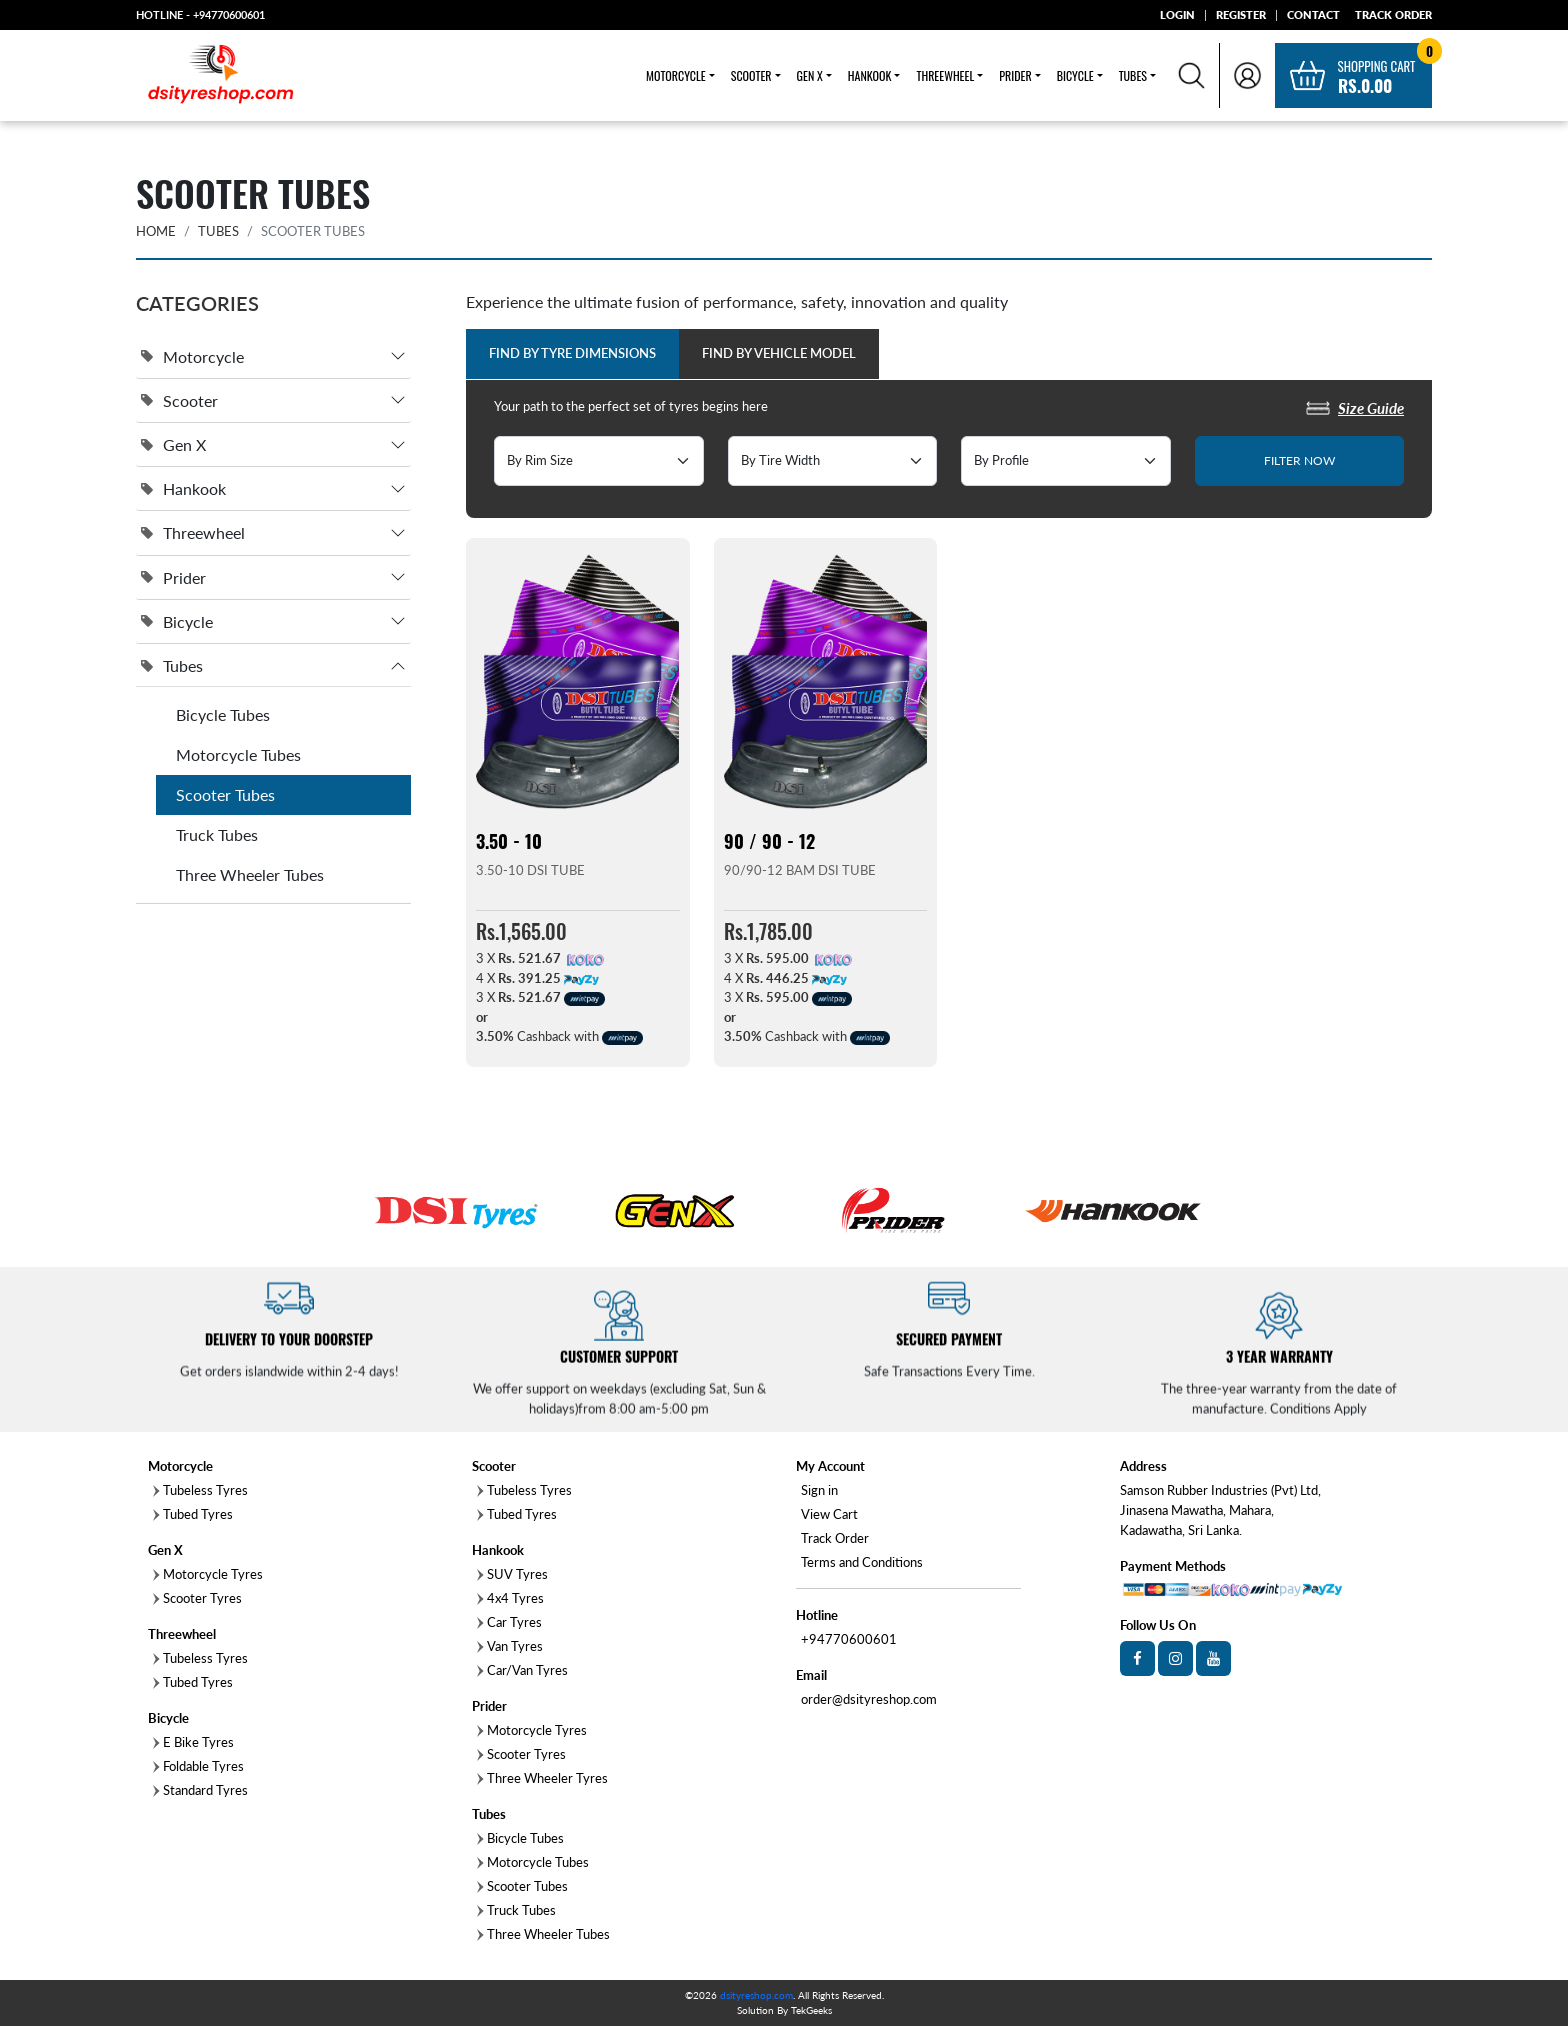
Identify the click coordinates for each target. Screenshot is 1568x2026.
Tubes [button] (1133, 75)
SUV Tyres (512, 1574)
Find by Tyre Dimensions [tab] (572, 353)
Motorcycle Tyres (208, 1574)
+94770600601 (229, 14)
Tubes (218, 231)
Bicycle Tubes (223, 714)
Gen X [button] (810, 75)
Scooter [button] (751, 75)
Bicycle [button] (1075, 75)
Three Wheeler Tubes (250, 874)
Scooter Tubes (225, 794)
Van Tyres (510, 1646)
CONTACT (1313, 14)
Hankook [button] (870, 75)
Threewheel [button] (945, 75)
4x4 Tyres (510, 1598)
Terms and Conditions (862, 1562)
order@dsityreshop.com (869, 1699)
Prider (173, 577)
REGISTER (1241, 14)
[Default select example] (599, 461)
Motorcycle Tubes (238, 754)
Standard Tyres (200, 1790)
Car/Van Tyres (522, 1670)
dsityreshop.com (756, 1995)
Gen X (173, 444)
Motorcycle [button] (676, 75)
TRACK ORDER (1393, 14)
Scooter (179, 400)
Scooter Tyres (197, 1598)
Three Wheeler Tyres (542, 1778)
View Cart (829, 1514)
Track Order (835, 1538)
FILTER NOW (1299, 460)
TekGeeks (811, 2010)
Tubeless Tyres (200, 1658)
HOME (156, 231)
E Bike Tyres (193, 1742)
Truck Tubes (217, 834)
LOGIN (1177, 14)
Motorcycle (192, 356)
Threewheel (193, 533)
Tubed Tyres (193, 1514)
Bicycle (177, 621)
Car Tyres (509, 1622)
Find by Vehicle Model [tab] (779, 353)
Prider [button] (1015, 75)
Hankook (183, 488)
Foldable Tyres (198, 1766)
